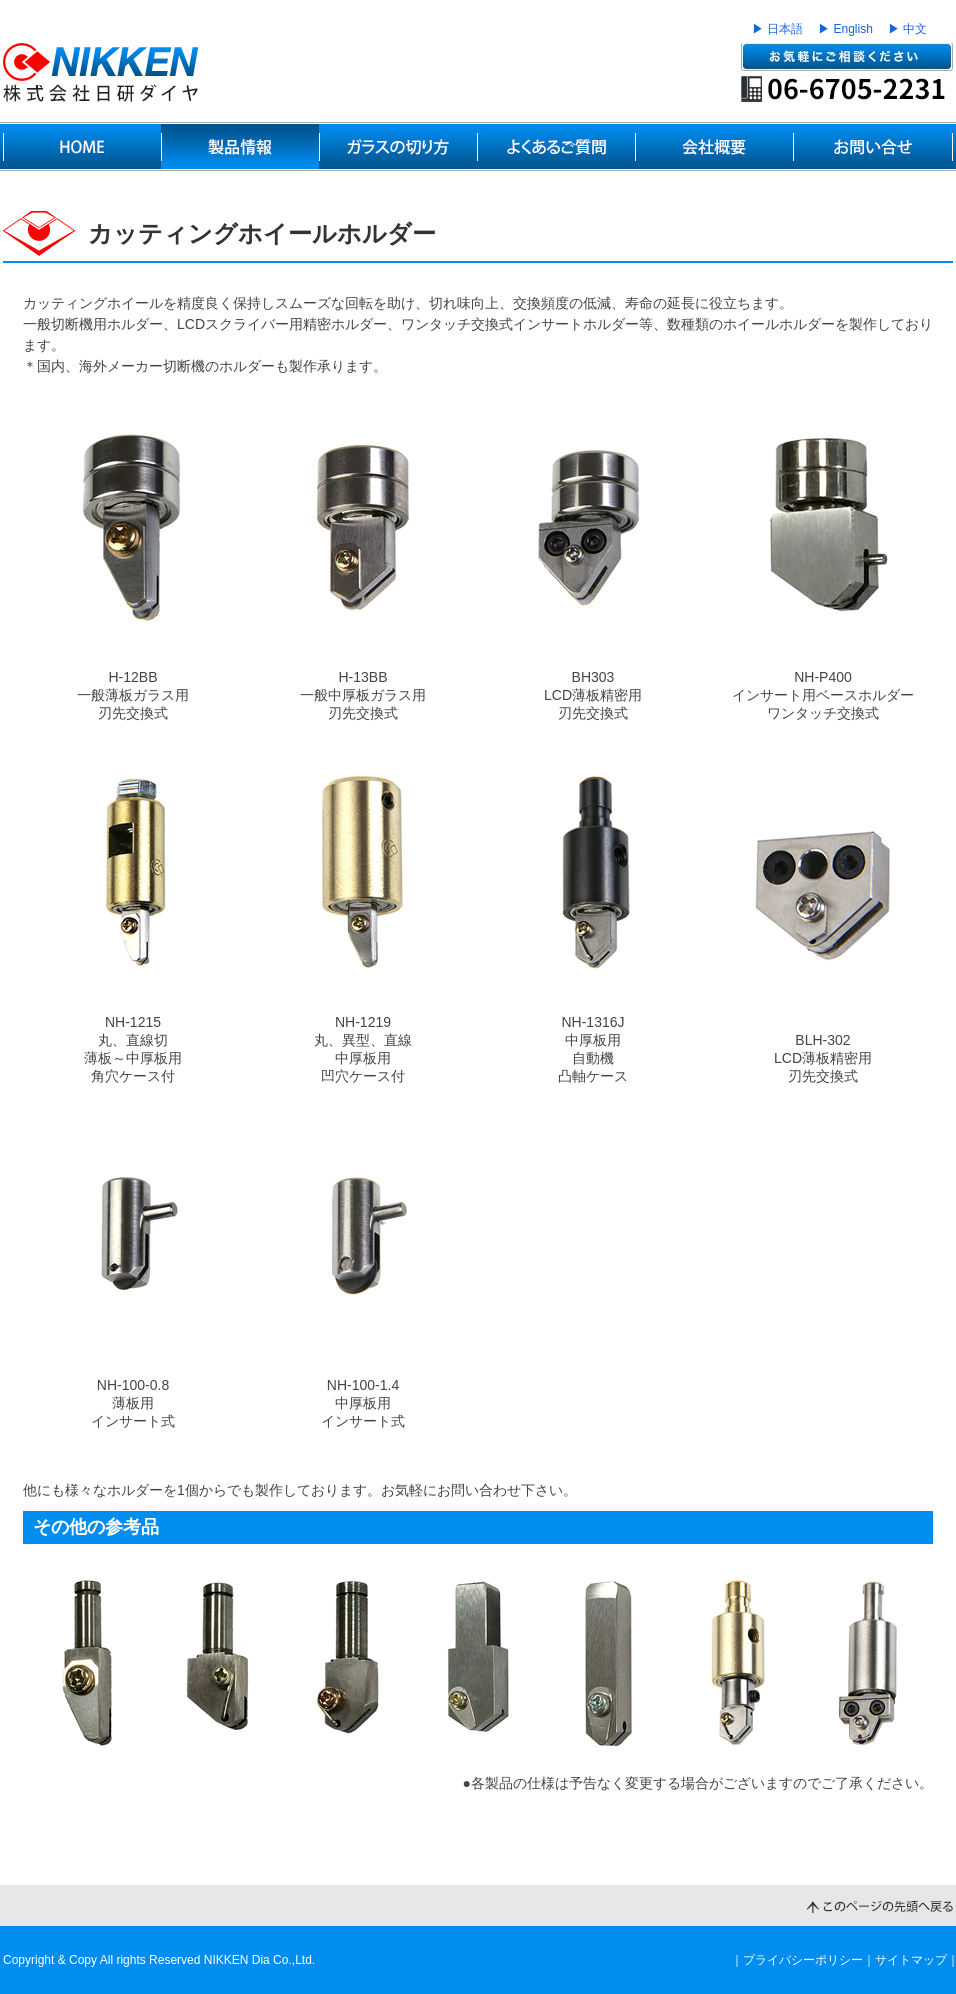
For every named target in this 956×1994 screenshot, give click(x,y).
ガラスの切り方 (398, 146)
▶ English (845, 29)
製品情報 (240, 146)
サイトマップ (911, 1960)
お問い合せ (873, 146)
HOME (82, 146)
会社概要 (714, 146)
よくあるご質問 (556, 146)
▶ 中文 (907, 29)
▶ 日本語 (777, 29)
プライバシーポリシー (803, 1960)
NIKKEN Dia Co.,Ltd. (259, 1960)
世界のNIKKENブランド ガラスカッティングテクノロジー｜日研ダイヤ (101, 72)
